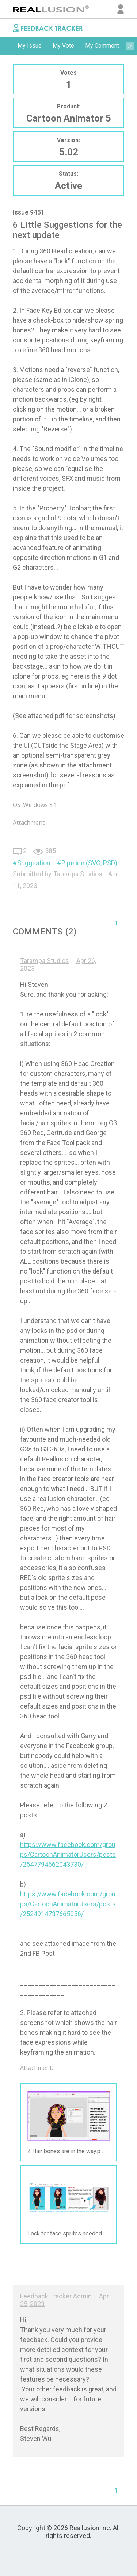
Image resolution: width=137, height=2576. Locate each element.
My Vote (63, 45)
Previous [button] (7, 45)
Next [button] (129, 45)
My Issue (30, 45)
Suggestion (33, 863)
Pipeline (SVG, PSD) (89, 863)
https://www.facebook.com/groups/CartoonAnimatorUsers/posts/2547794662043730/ (68, 1854)
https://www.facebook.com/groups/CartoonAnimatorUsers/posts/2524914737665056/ (68, 1904)
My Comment (102, 45)
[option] (29, 46)
